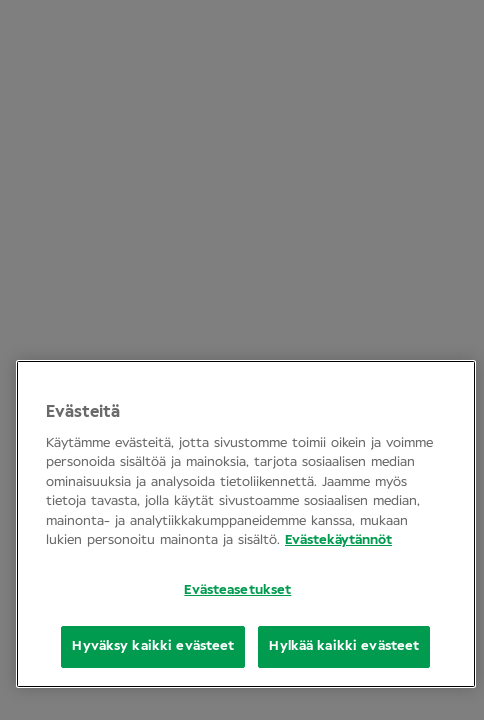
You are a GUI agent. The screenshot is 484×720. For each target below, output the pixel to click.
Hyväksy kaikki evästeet (153, 646)
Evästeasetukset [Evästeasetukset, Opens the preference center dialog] (237, 590)
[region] (246, 524)
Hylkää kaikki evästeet (344, 646)
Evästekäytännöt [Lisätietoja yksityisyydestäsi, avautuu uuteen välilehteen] (338, 540)
